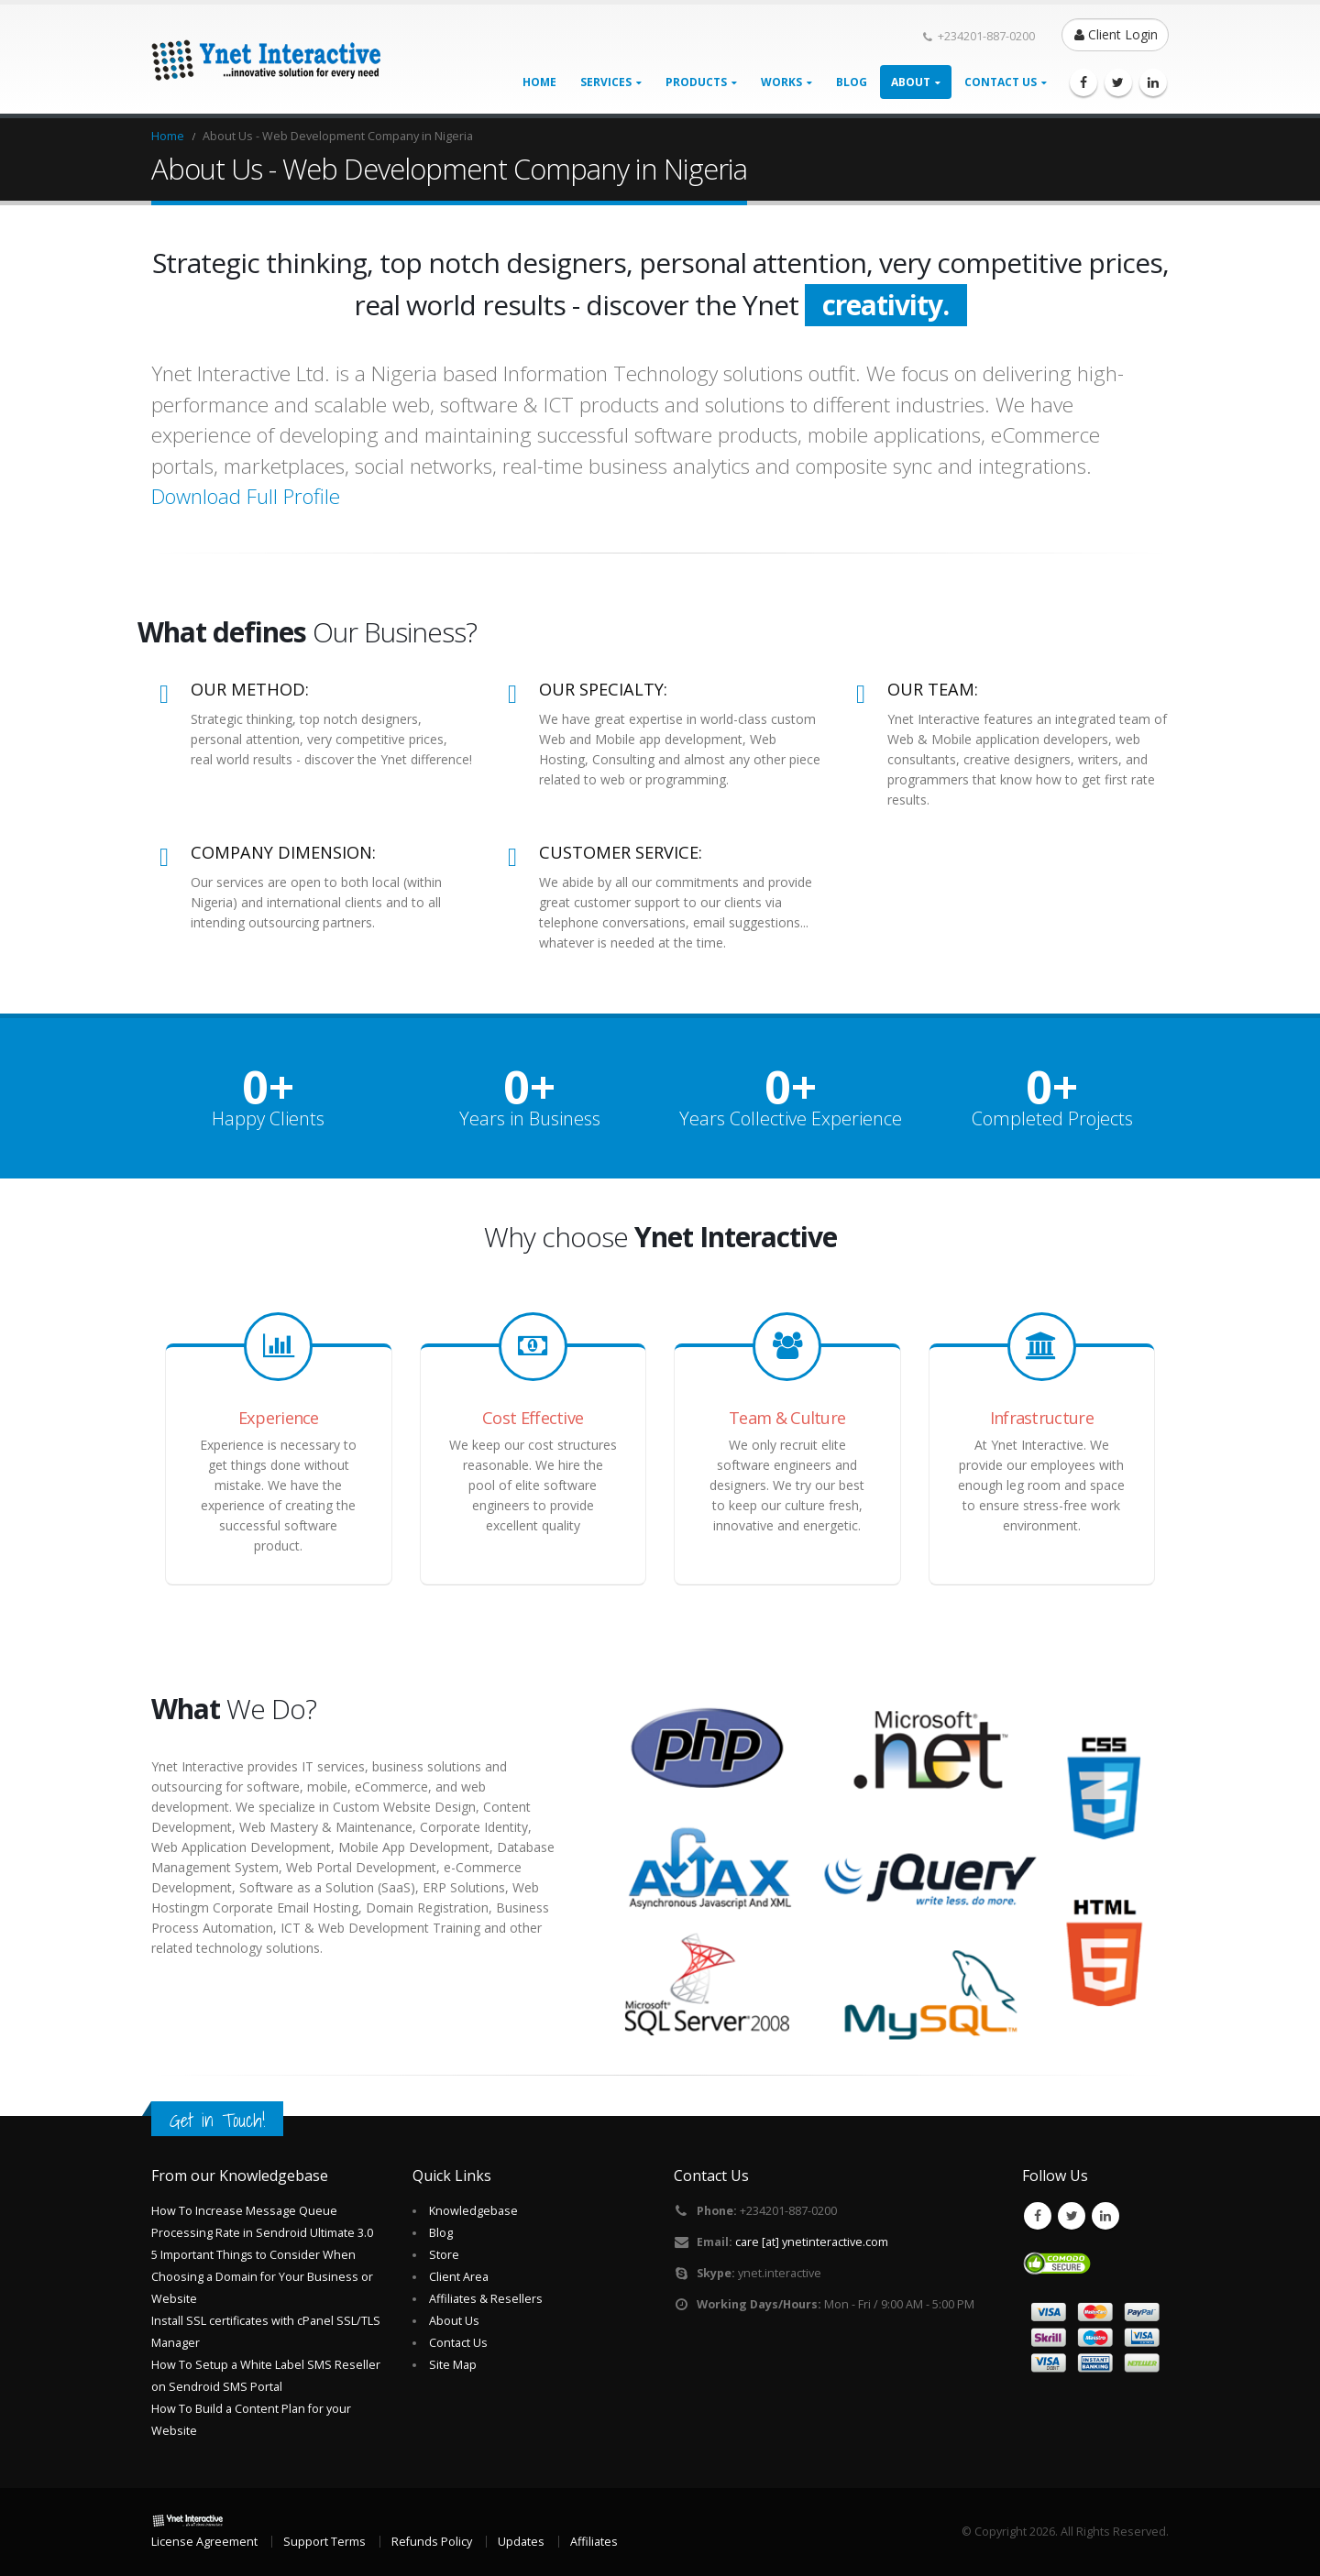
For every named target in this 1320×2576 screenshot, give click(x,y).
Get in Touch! (217, 2120)
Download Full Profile (245, 496)
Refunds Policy (431, 2541)
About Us (454, 2321)
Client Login (1116, 34)
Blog (851, 82)
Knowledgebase (473, 2211)
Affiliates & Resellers (486, 2299)
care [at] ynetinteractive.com (811, 2242)
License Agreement (204, 2541)
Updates (521, 2541)
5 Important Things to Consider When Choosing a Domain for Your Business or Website (262, 2277)
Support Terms (324, 2541)
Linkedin (1105, 2216)
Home (539, 82)
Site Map (453, 2365)
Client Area (459, 2277)
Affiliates (594, 2541)
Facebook (1037, 2216)
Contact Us (458, 2343)
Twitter (1071, 2216)
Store (444, 2255)
